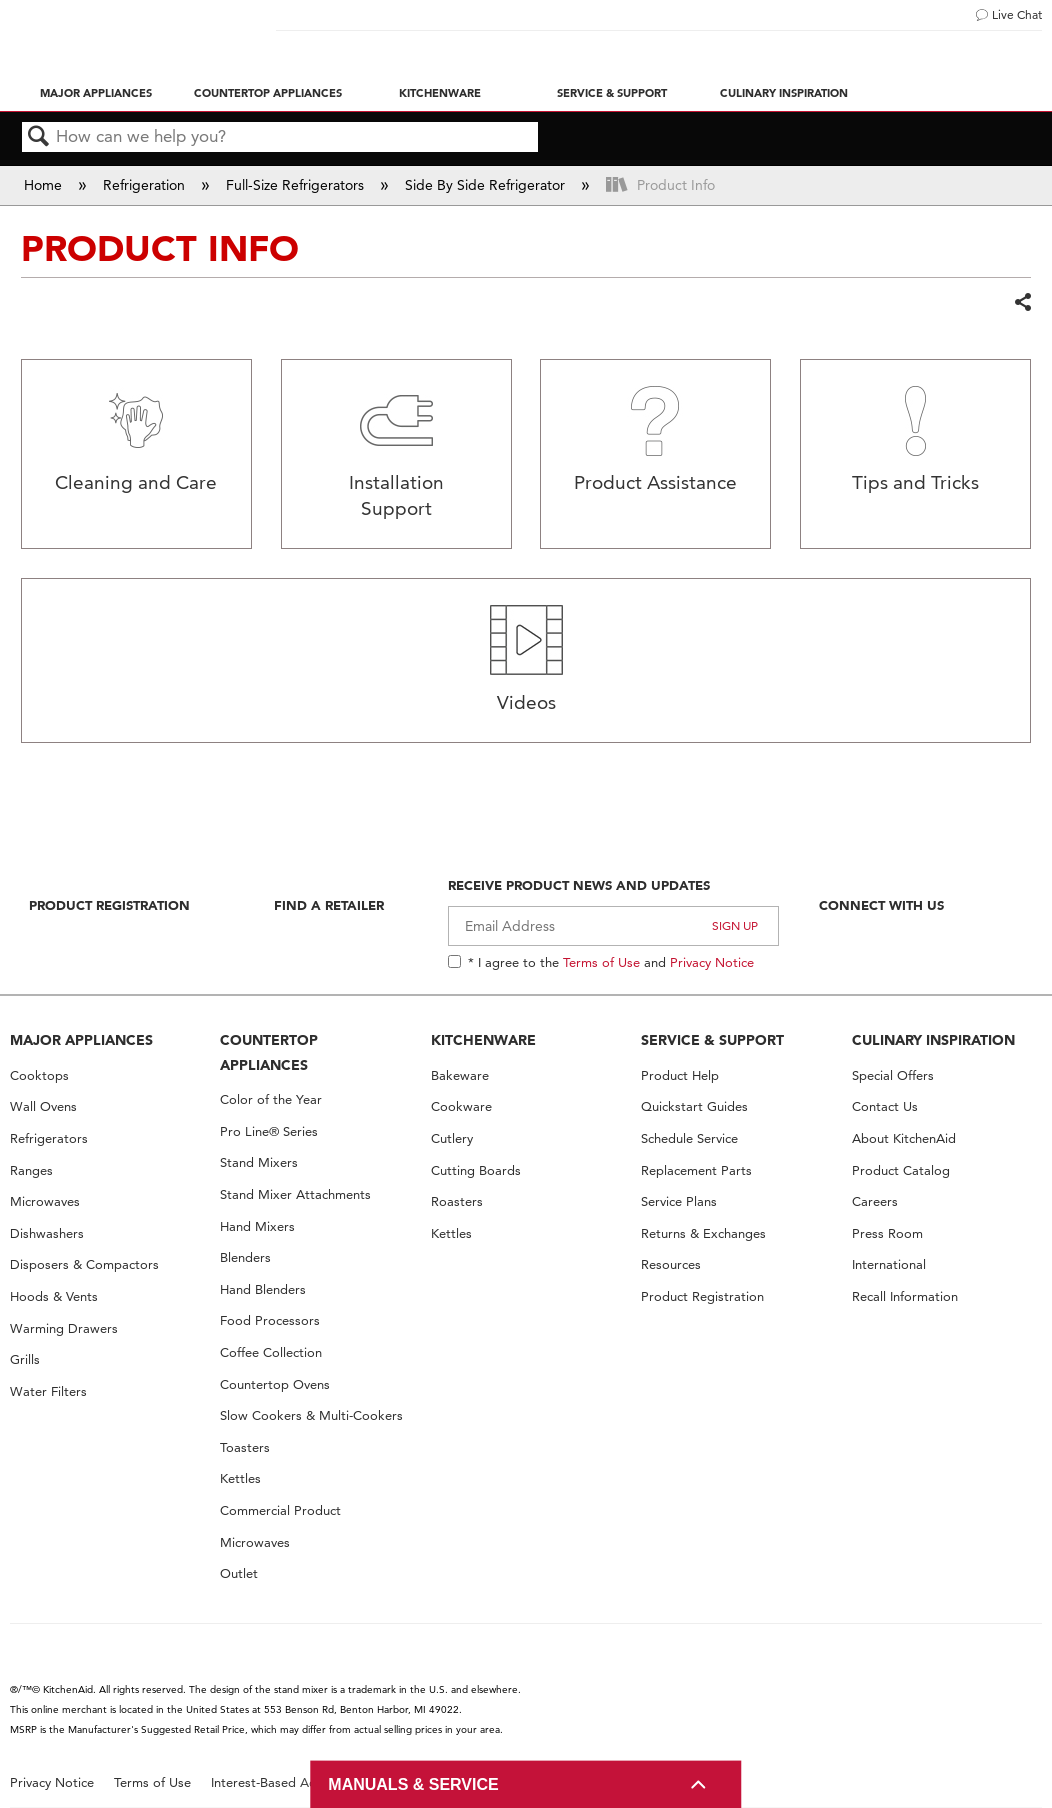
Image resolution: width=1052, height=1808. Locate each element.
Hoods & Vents (54, 1296)
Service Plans (679, 1201)
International (889, 1264)
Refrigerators (49, 1138)
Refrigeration (146, 185)
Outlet (239, 1573)
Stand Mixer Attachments (295, 1194)
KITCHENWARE (483, 1040)
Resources (671, 1264)
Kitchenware (440, 93)
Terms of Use (601, 962)
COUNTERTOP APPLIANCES (269, 1052)
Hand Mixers (257, 1226)
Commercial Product (280, 1510)
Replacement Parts (696, 1170)
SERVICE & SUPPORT (712, 1040)
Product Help (680, 1075)
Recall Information (905, 1296)
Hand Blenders (263, 1289)
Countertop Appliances (268, 93)
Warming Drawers (64, 1328)
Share (1022, 302)
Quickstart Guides (694, 1106)
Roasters (457, 1201)
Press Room (887, 1233)
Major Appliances (96, 93)
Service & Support (612, 93)
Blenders (245, 1257)
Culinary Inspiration (784, 93)
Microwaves (45, 1201)
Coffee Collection (271, 1352)
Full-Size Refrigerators (297, 185)
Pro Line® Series (269, 1131)
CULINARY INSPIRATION (933, 1040)
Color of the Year (271, 1099)
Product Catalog (901, 1170)
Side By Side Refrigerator (487, 185)
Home (45, 185)
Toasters (245, 1447)
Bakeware (460, 1075)
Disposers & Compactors (84, 1264)
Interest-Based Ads (267, 1782)
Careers (875, 1201)
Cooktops (39, 1075)
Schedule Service (689, 1138)
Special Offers (893, 1075)
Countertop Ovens (275, 1384)
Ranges (31, 1170)
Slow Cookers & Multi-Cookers (311, 1415)
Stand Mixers (259, 1162)
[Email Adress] (613, 926)
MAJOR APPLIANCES (81, 1040)
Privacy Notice (712, 962)
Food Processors (270, 1320)
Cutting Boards (476, 1170)
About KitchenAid (904, 1138)
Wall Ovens (43, 1106)
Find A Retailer (329, 905)
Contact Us (885, 1106)
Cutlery (452, 1138)
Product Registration (109, 905)
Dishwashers (47, 1233)
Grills (25, 1359)
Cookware (461, 1106)
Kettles (240, 1478)
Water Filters (48, 1391)
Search (39, 137)
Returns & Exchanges (703, 1233)
